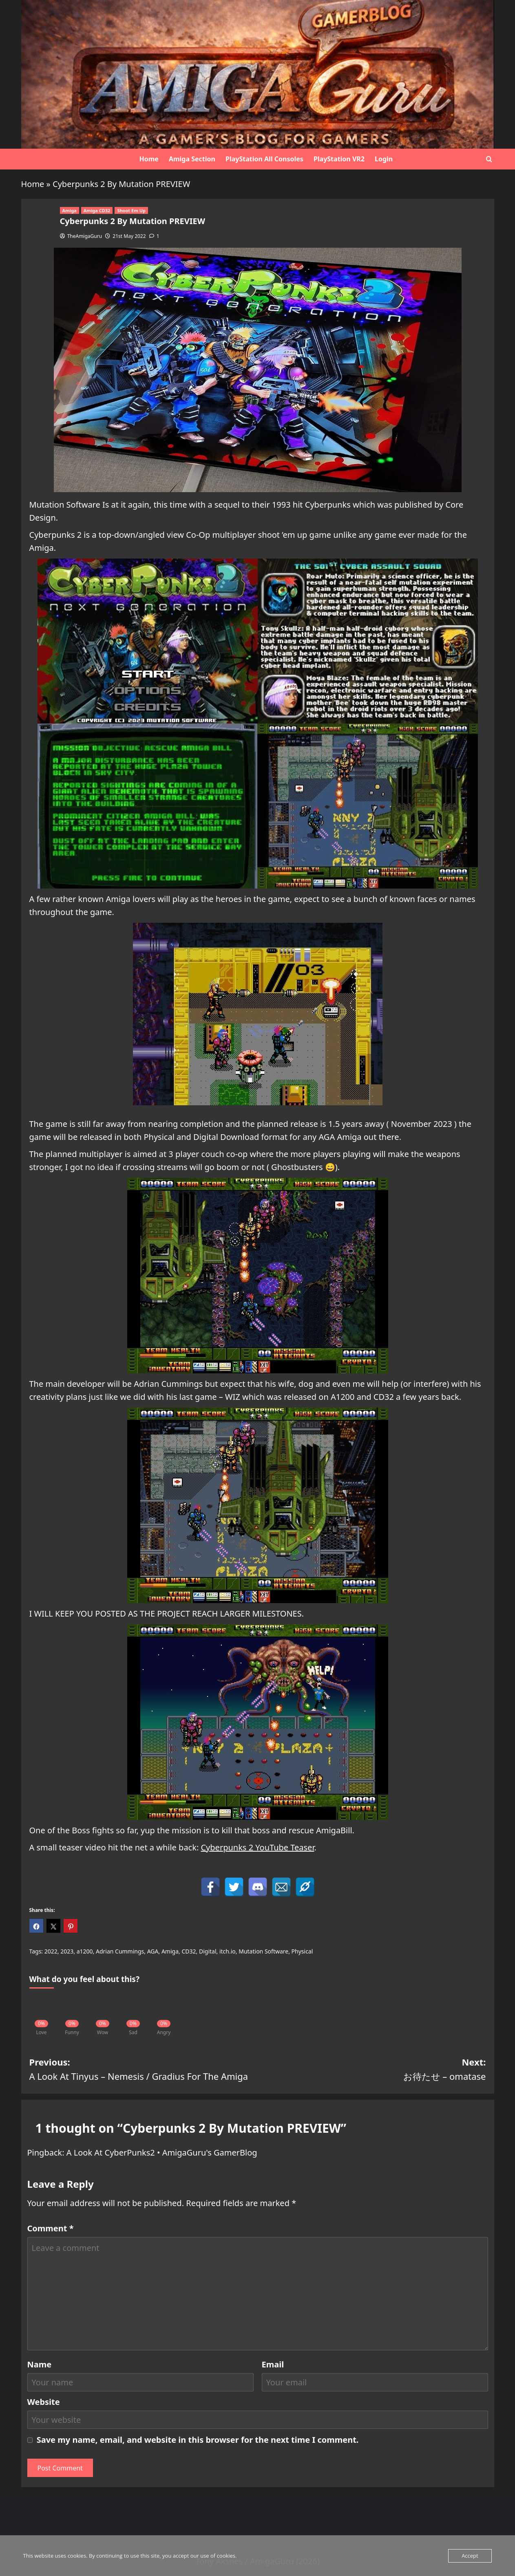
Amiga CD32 (97, 210)
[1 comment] (154, 236)
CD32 (188, 1951)
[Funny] (72, 2012)
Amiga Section (192, 158)
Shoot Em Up (131, 210)
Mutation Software (263, 1951)
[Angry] (164, 2012)
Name (39, 2364)
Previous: (143, 2069)
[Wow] (103, 2012)
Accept (470, 2555)
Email (273, 2364)
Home (149, 158)
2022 (50, 1951)
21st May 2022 (129, 236)
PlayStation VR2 (339, 158)
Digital (208, 1951)
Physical (302, 1951)
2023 (66, 1951)
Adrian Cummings (120, 1951)
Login (384, 158)
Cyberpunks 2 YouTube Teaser (257, 1847)
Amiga (69, 210)
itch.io (227, 1951)
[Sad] (133, 2012)
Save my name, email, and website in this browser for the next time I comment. (198, 2439)
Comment (50, 2228)
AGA (153, 1951)
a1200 (85, 1951)
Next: (372, 2069)
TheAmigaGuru (84, 236)
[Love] (41, 2012)
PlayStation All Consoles (264, 158)
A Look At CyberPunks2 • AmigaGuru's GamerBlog (161, 2152)
